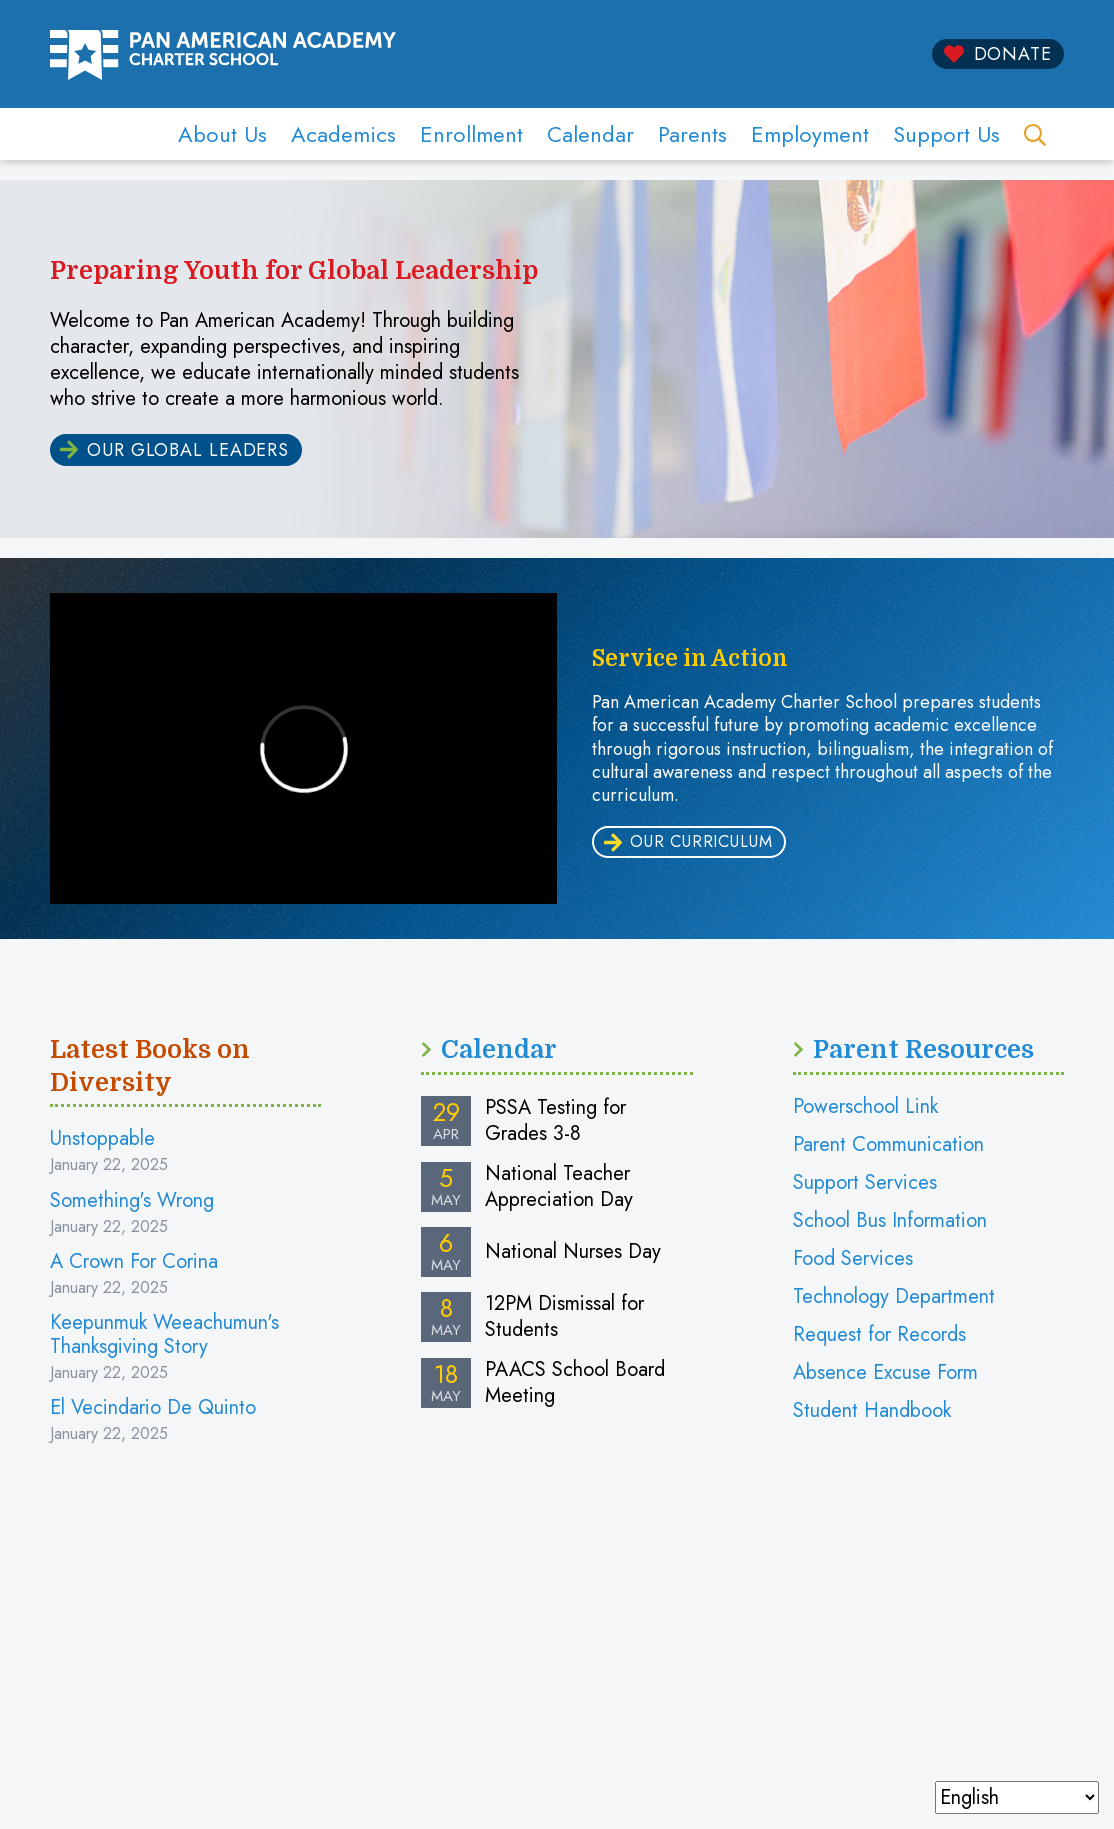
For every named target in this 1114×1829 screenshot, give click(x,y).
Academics (343, 134)
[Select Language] (1017, 1797)
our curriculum (701, 841)
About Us (222, 134)
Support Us (946, 134)
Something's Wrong (132, 1200)
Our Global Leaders (188, 450)
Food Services (853, 1258)
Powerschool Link (865, 1106)
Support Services (865, 1182)
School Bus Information (890, 1220)
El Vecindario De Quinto (153, 1407)
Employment (810, 134)
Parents (692, 134)
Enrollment (471, 134)
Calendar (590, 134)
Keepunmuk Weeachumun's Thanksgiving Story (164, 1334)
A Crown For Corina (134, 1261)
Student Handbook (872, 1410)
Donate (1013, 54)
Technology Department (894, 1296)
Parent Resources (923, 1049)
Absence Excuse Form (885, 1372)
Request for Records (879, 1334)
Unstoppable (102, 1138)
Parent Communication (888, 1144)
